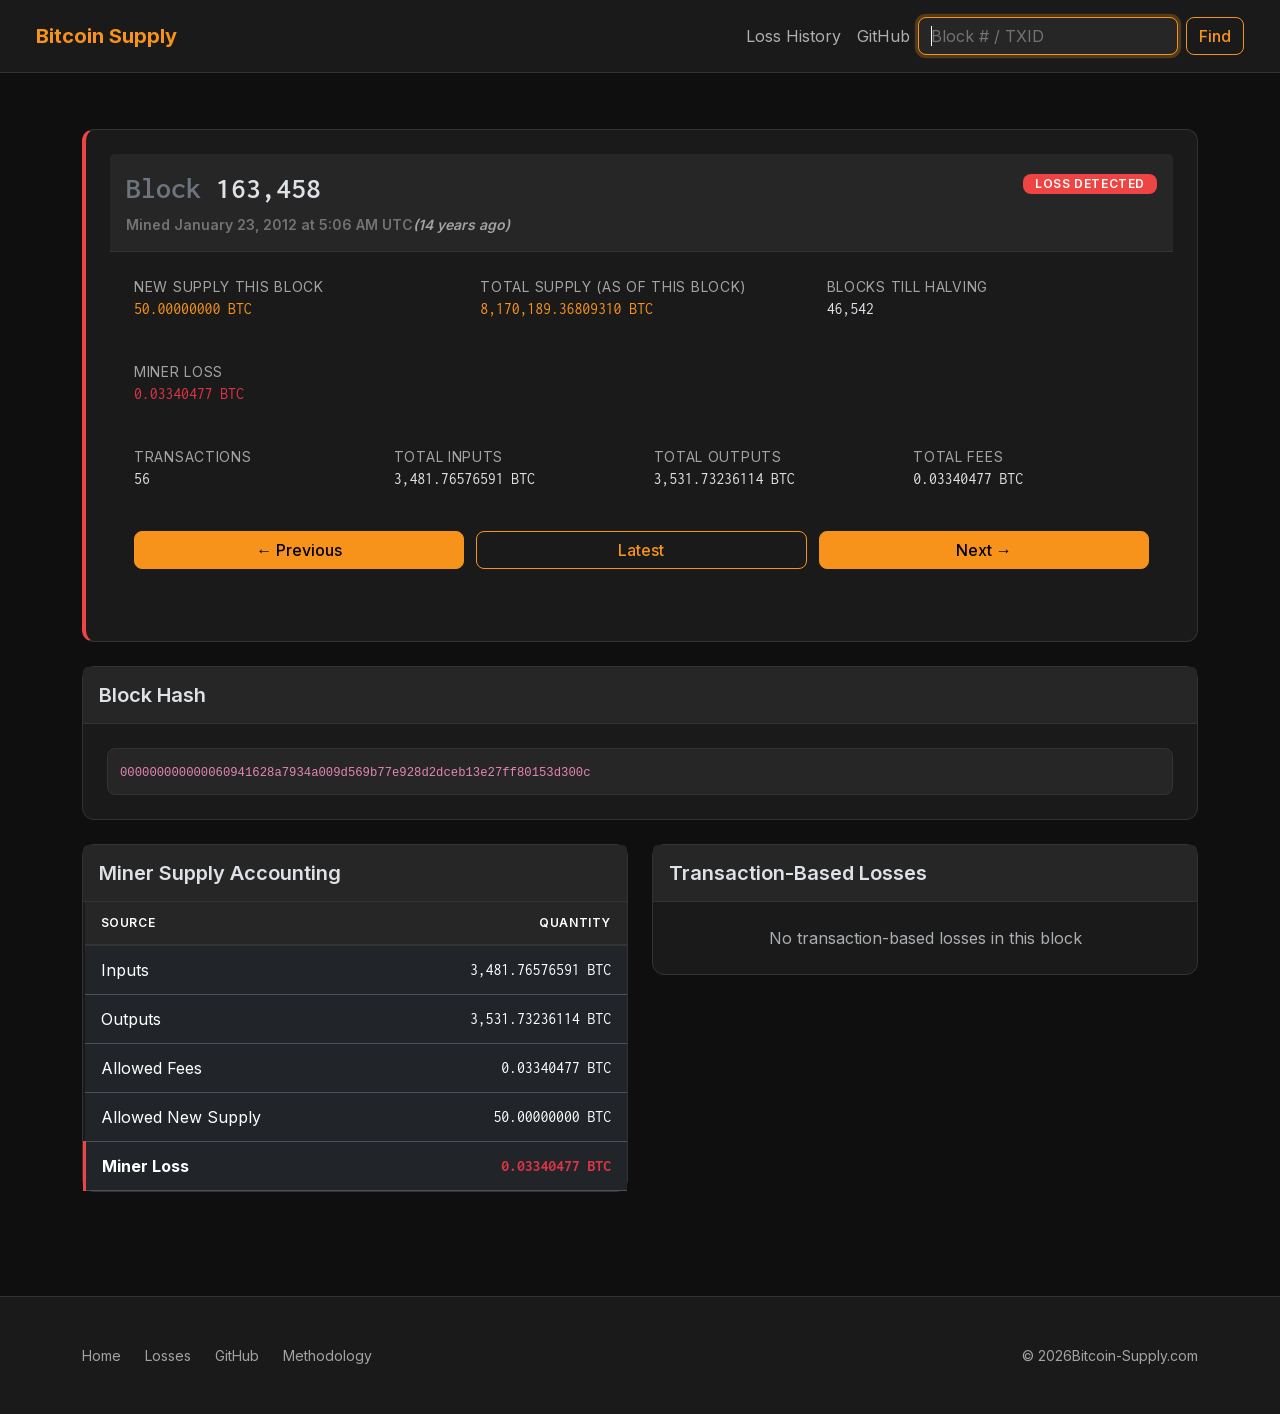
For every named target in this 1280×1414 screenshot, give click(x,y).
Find (1215, 36)
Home (101, 1355)
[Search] (1048, 36)
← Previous (299, 550)
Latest (641, 550)
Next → (984, 550)
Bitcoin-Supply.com (1135, 1355)
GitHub (883, 36)
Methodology (327, 1355)
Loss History (793, 36)
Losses (168, 1355)
